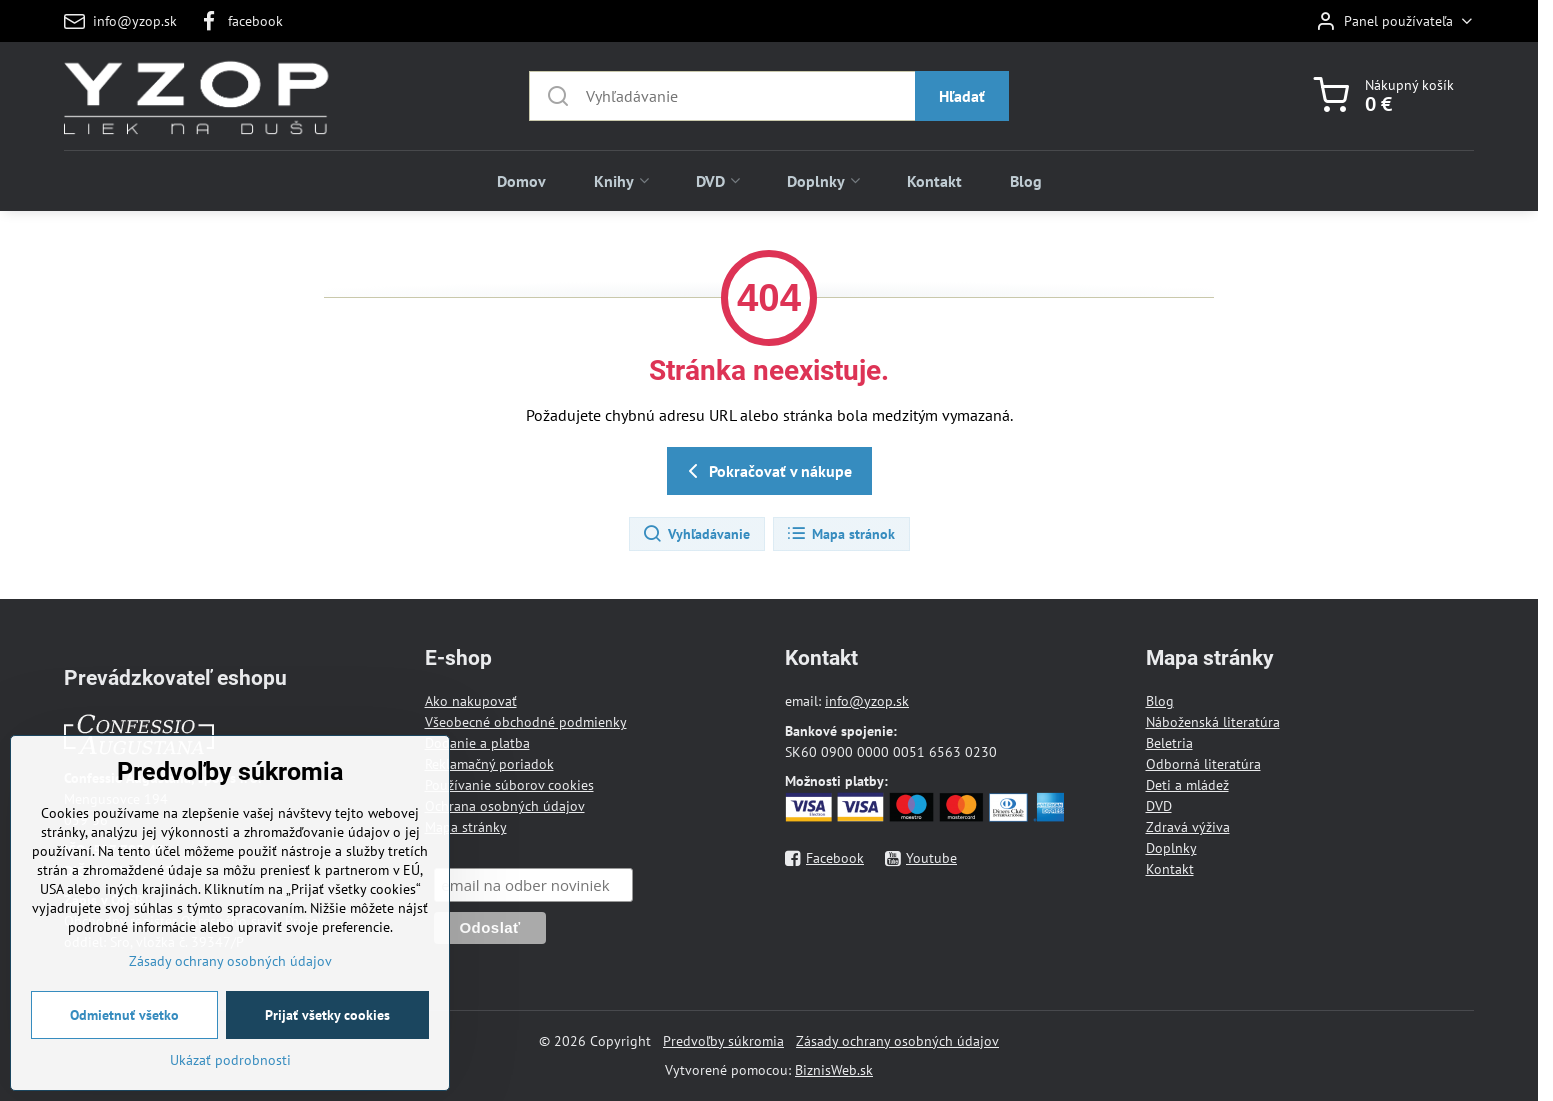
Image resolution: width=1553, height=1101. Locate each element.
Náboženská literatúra (1213, 722)
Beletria (1169, 743)
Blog (1160, 701)
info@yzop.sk (867, 701)
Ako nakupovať (471, 701)
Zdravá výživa (1188, 827)
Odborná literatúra (1203, 764)
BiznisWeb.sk (834, 1070)
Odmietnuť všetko (124, 1037)
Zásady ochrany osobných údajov (897, 1041)
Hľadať (962, 96)
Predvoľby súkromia (723, 1041)
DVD (1159, 806)
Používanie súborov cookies (509, 785)
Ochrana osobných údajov (505, 806)
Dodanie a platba (477, 743)
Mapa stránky (466, 827)
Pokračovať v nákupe (766, 471)
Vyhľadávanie (696, 534)
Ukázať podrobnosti (230, 1082)
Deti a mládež (1187, 785)
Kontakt (1170, 869)
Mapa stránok (840, 534)
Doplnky (1171, 848)
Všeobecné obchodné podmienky (526, 722)
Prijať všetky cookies (327, 1037)
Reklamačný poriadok (489, 764)
